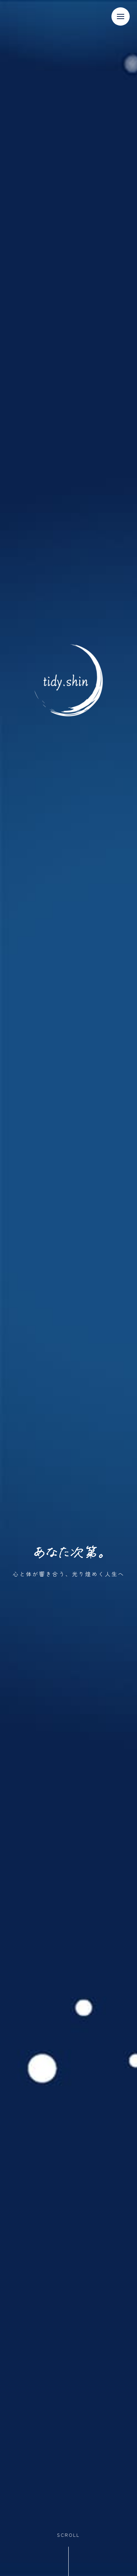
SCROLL (68, 2534)
